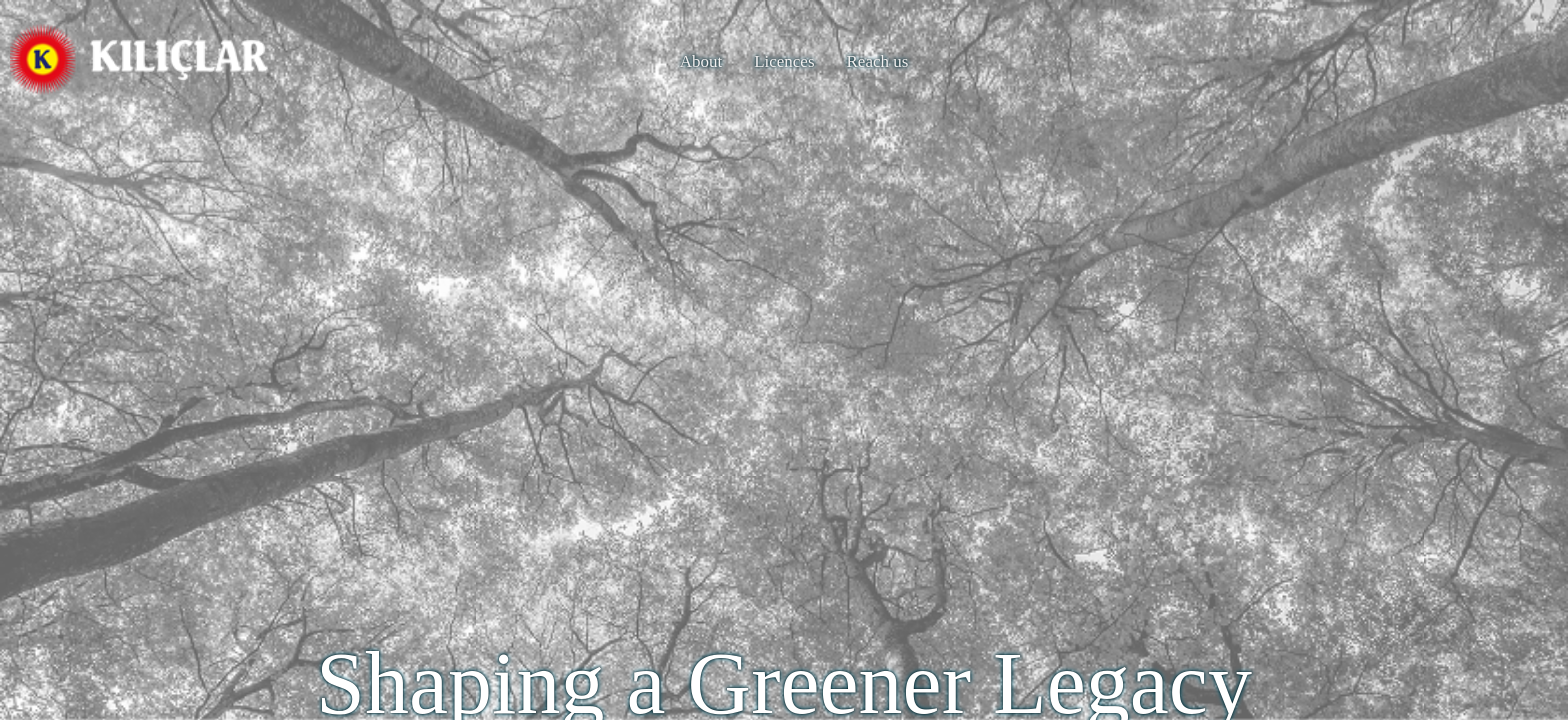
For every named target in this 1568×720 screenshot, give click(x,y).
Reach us (878, 61)
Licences (784, 61)
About (701, 61)
